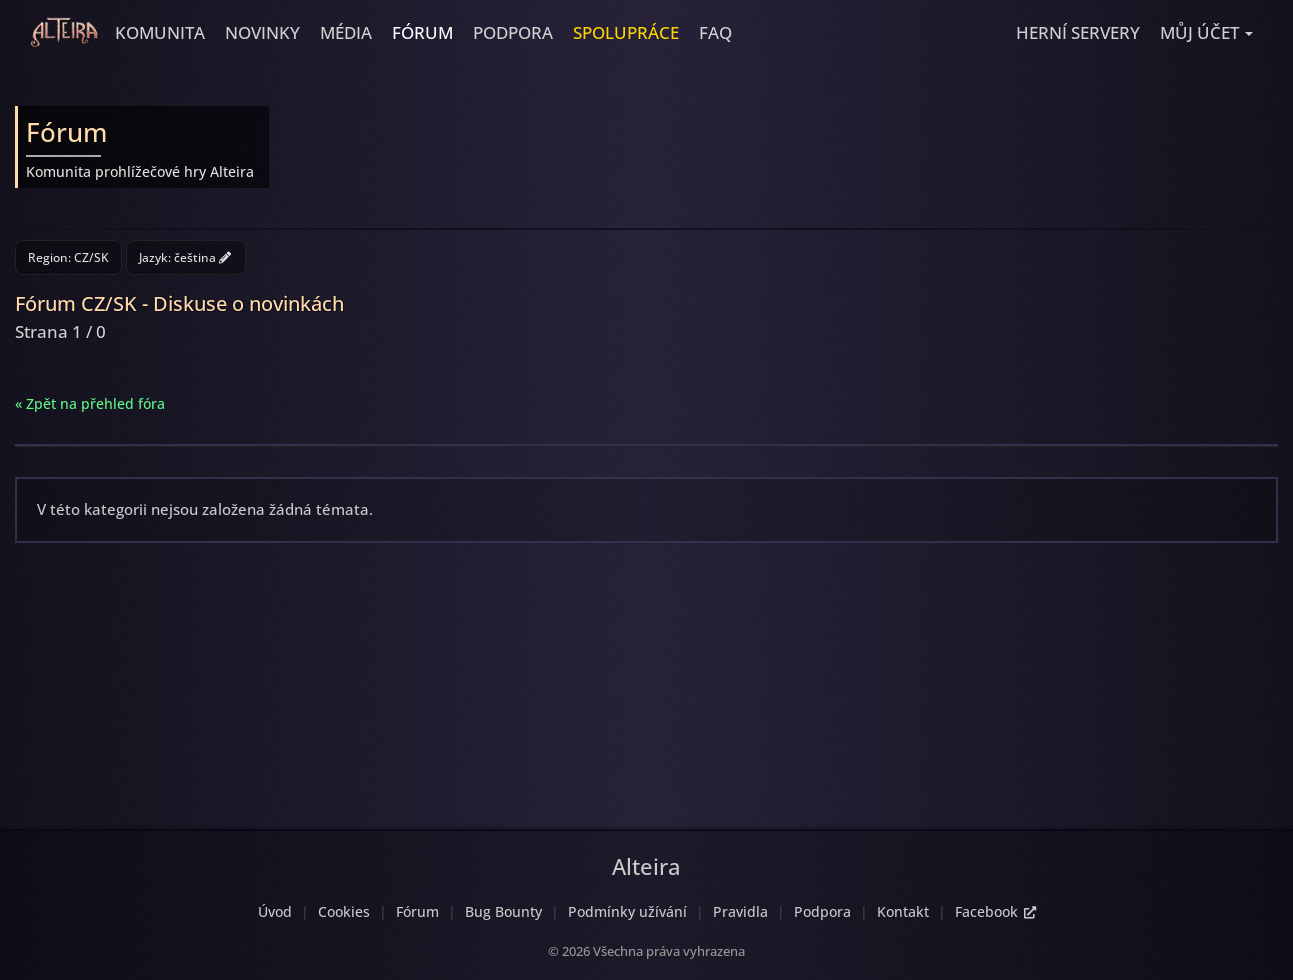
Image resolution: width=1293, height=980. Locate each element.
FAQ (715, 32)
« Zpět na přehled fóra (90, 403)
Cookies (344, 911)
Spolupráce (626, 32)
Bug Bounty (503, 911)
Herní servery (1078, 32)
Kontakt (903, 911)
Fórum (422, 32)
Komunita (160, 32)
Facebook (995, 911)
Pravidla (740, 911)
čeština (202, 257)
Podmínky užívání (627, 911)
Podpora (513, 32)
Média (346, 32)
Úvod (275, 911)
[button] (1206, 33)
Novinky (262, 32)
